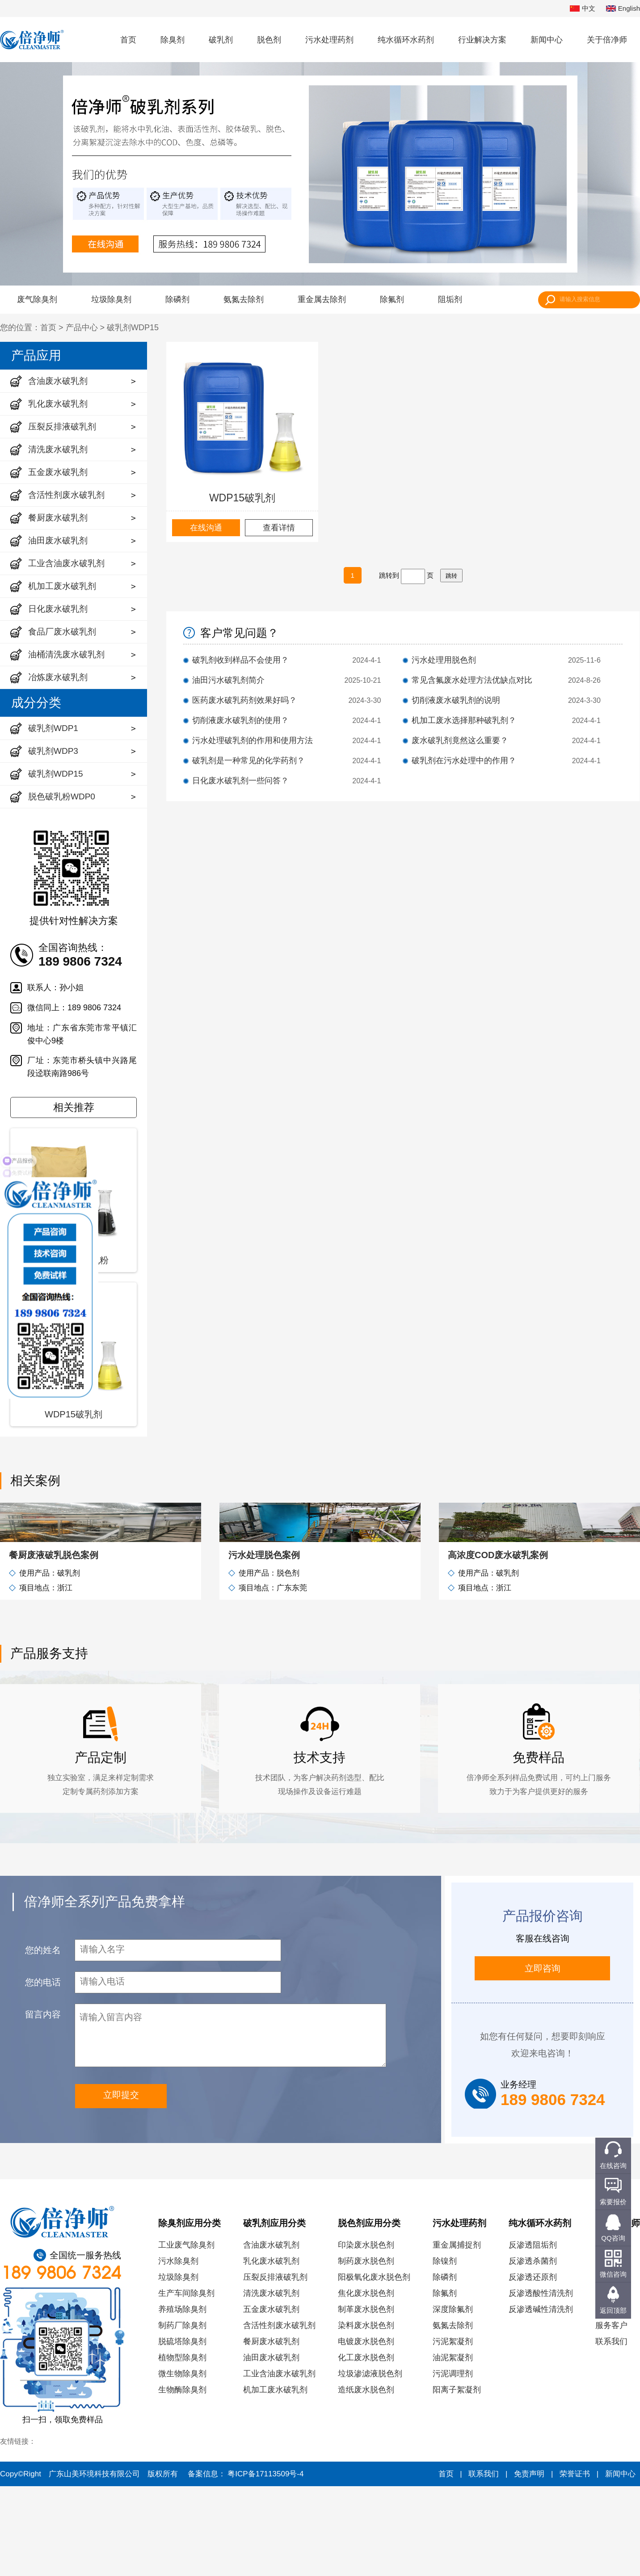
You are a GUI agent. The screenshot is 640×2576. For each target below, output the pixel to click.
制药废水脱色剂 (366, 2350)
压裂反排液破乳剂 (275, 2366)
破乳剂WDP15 (133, 327)
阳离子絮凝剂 (457, 2479)
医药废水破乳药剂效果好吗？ (244, 700)
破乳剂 (221, 39)
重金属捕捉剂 (457, 2334)
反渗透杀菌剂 (533, 2350)
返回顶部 (613, 2310)
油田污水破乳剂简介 (228, 680)
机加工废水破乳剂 (275, 2479)
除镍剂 (445, 2350)
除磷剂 (177, 299)
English (623, 8)
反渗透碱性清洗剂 (541, 2399)
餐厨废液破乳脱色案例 (53, 1645)
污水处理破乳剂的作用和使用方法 (252, 740)
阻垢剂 (450, 299)
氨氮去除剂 (243, 299)
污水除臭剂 (178, 2350)
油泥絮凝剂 (453, 2447)
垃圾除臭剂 (111, 299)
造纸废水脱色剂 (366, 2479)
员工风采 (611, 2399)
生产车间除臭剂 (186, 2382)
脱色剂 (269, 39)
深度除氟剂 (453, 2399)
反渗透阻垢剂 (533, 2334)
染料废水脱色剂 (366, 2415)
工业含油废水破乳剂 (279, 2463)
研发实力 (611, 2382)
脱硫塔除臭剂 (182, 2431)
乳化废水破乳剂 (271, 2350)
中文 (582, 8)
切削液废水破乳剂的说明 (456, 700)
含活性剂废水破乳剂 (279, 2415)
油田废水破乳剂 (271, 2447)
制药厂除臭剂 (182, 2415)
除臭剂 (172, 39)
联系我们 (611, 2431)
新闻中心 (547, 39)
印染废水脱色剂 (366, 2334)
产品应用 (36, 355)
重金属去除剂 (322, 299)
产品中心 (82, 327)
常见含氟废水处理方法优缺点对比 (472, 680)
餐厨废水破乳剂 (271, 2431)
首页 (128, 39)
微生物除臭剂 (182, 2463)
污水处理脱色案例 (264, 1645)
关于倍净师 (607, 39)
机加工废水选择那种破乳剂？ (464, 720)
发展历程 (611, 2350)
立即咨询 (542, 2058)
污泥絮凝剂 (453, 2431)
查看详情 (279, 527)
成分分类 (36, 703)
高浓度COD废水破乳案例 (498, 1645)
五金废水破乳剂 (271, 2399)
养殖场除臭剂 (182, 2399)
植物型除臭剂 (182, 2447)
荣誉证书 (575, 2563)
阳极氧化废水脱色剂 (374, 2366)
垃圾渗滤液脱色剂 (370, 2463)
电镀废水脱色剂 (366, 2431)
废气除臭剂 (37, 299)
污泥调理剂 (453, 2463)
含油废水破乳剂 (271, 2334)
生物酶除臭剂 (182, 2479)
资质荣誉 (611, 2366)
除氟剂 (392, 299)
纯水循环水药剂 (406, 39)
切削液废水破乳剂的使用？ (240, 720)
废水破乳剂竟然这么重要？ (460, 740)
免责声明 (529, 2563)
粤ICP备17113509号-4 (265, 2563)
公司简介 (611, 2334)
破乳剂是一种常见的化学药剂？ (248, 760)
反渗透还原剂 (533, 2366)
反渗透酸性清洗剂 (541, 2382)
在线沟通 (206, 527)
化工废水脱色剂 (366, 2447)
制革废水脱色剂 (366, 2399)
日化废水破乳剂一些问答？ (240, 780)
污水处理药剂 (329, 39)
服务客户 (611, 2415)
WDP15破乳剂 (242, 498)
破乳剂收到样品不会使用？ (240, 660)
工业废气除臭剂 (186, 2334)
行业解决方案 (482, 39)
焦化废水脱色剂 (366, 2382)
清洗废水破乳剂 (271, 2382)
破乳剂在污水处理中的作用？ (464, 760)
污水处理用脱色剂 (444, 660)
